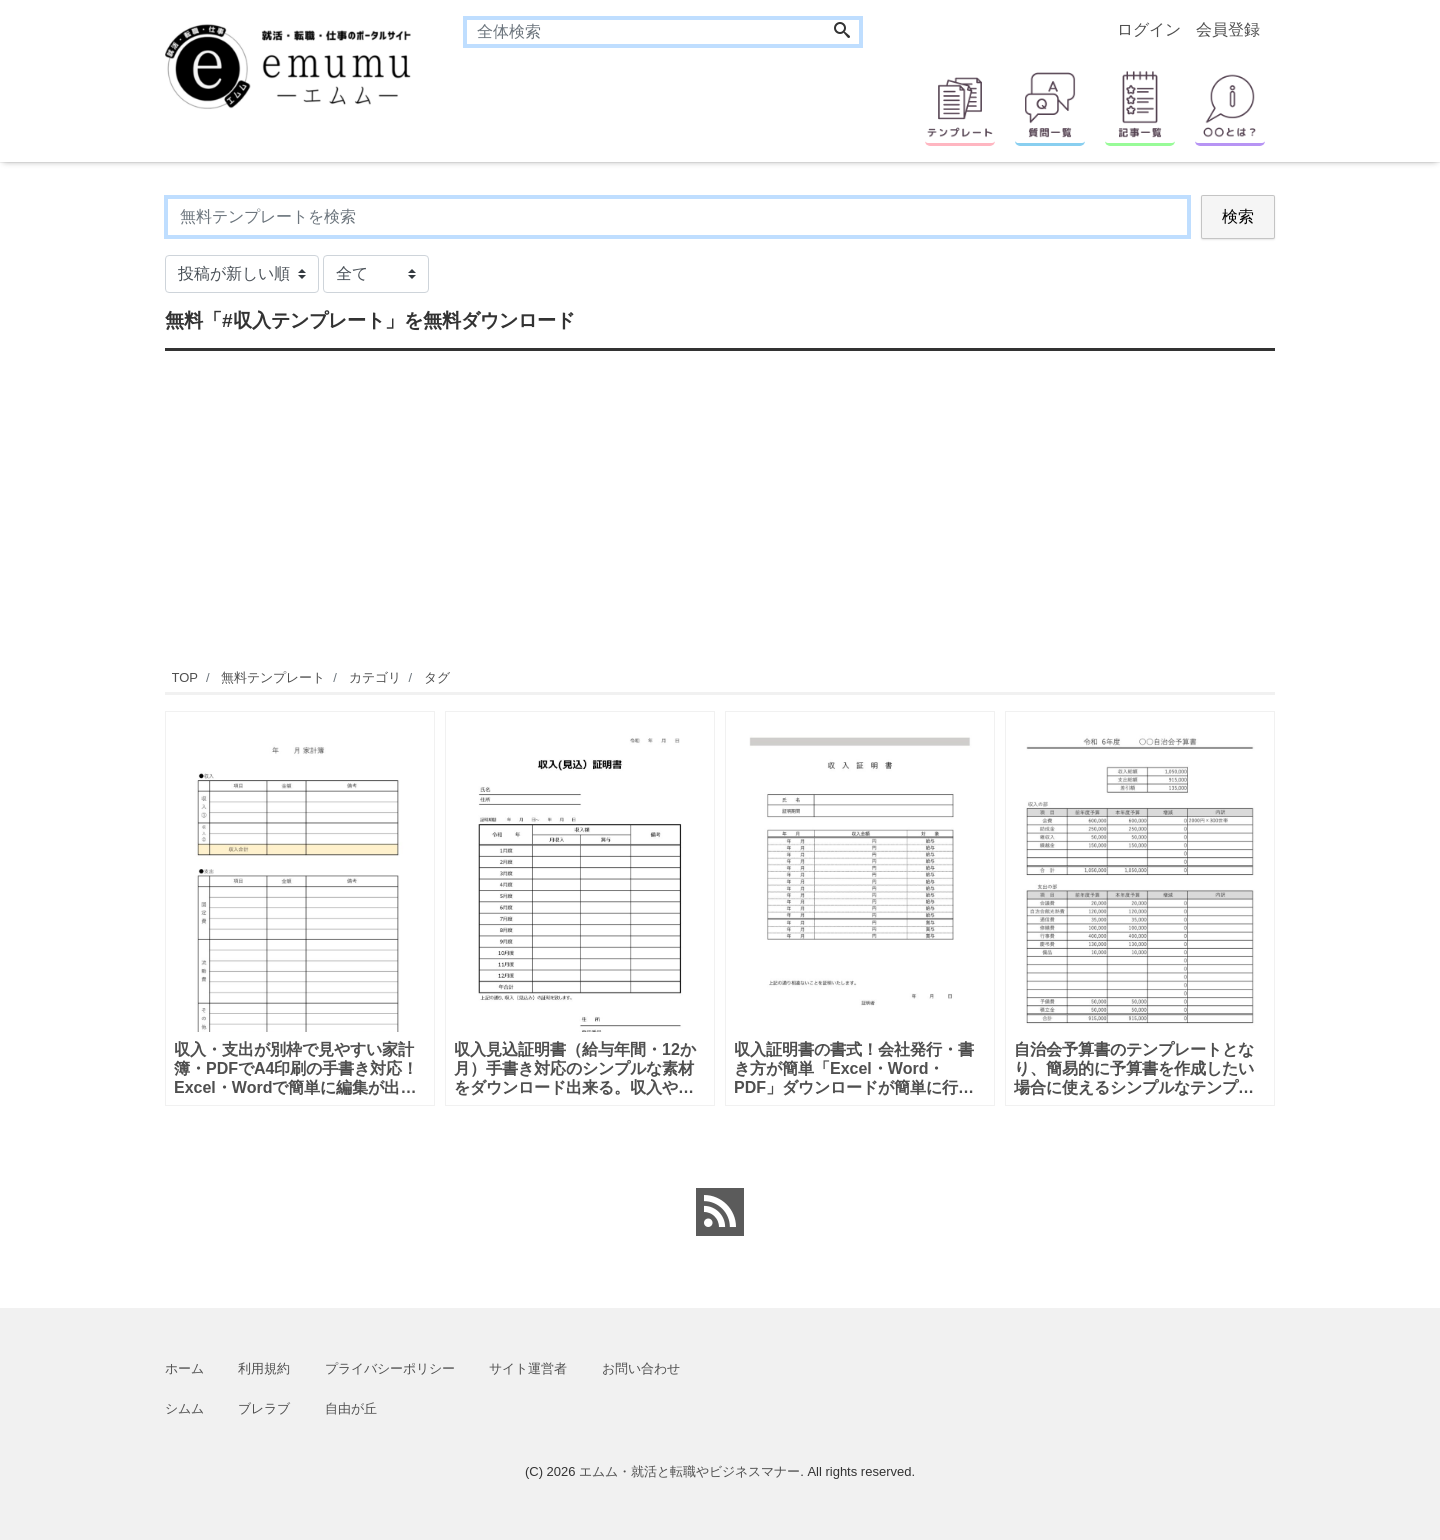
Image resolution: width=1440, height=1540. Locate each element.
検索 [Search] (1238, 216)
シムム (184, 1408)
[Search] (842, 32)
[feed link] (720, 1212)
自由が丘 (351, 1408)
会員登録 (1228, 29)
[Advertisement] (720, 507)
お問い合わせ (641, 1368)
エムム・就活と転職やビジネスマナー (689, 1471)
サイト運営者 (528, 1368)
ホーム (184, 1368)
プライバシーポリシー (390, 1368)
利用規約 (264, 1368)
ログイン (1149, 29)
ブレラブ (264, 1408)
